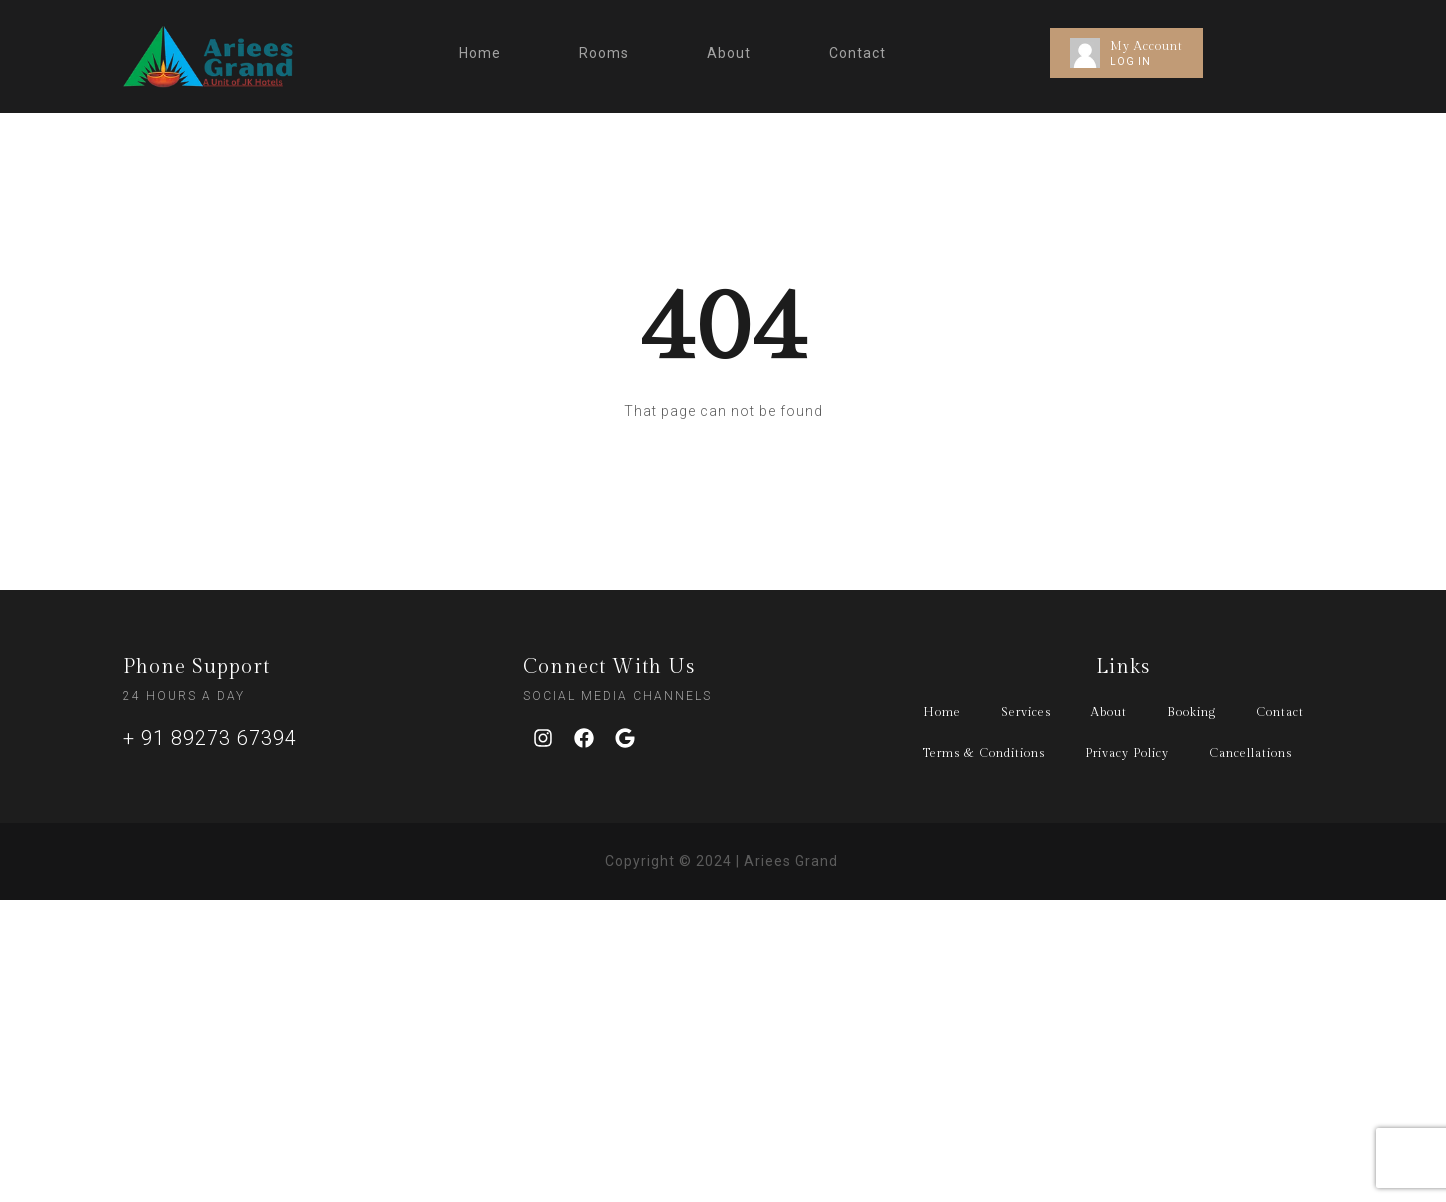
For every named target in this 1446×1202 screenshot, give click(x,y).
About (729, 53)
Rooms (604, 53)
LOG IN (1130, 61)
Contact (857, 53)
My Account (1146, 46)
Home (480, 53)
